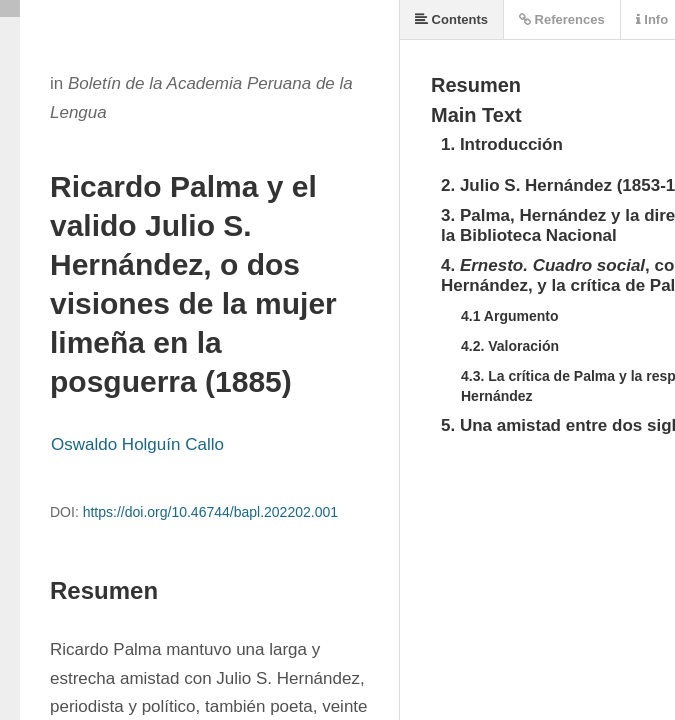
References (562, 19)
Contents (451, 19)
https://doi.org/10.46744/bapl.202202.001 (210, 512)
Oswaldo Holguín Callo (137, 444)
